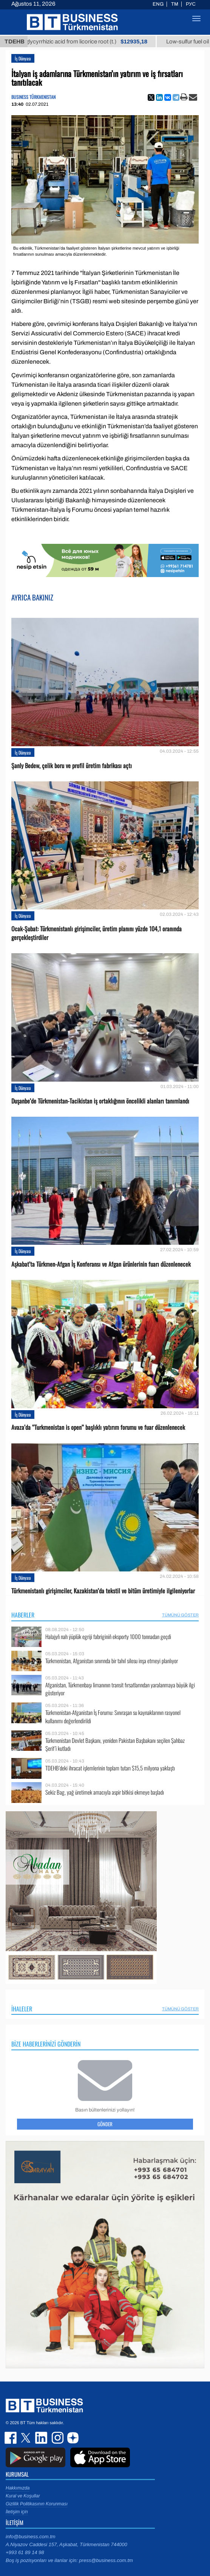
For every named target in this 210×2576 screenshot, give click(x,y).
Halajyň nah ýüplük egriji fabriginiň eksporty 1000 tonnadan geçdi (108, 1637)
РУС (191, 4)
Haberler (22, 1614)
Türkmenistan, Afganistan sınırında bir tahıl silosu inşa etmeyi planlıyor (111, 1661)
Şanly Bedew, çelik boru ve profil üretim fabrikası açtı (71, 765)
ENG (158, 4)
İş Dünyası (23, 58)
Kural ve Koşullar (23, 2496)
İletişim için (17, 2511)
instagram (56, 2437)
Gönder (105, 2124)
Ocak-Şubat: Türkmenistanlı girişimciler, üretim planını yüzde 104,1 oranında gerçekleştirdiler (96, 933)
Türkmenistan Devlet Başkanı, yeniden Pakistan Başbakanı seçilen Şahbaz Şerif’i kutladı (115, 1744)
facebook (11, 2437)
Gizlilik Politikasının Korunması (37, 2504)
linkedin (41, 2437)
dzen (71, 2437)
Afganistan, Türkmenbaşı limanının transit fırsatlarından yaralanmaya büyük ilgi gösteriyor (120, 1689)
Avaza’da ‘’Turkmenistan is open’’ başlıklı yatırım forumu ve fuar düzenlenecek (98, 1427)
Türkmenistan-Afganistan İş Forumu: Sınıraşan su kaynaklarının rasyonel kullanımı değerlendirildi (113, 1717)
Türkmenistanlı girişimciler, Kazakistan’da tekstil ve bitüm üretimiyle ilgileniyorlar (103, 1591)
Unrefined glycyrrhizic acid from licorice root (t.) (85, 42)
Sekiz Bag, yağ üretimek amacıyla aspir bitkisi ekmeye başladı (104, 1792)
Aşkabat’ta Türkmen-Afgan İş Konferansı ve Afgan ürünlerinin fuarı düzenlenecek (101, 1264)
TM (174, 4)
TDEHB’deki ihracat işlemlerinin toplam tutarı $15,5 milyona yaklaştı (110, 1768)
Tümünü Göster (180, 1615)
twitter (26, 2437)
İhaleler (21, 2008)
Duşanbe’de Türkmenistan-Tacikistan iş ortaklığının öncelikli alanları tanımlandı (100, 1101)
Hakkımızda (17, 2488)
